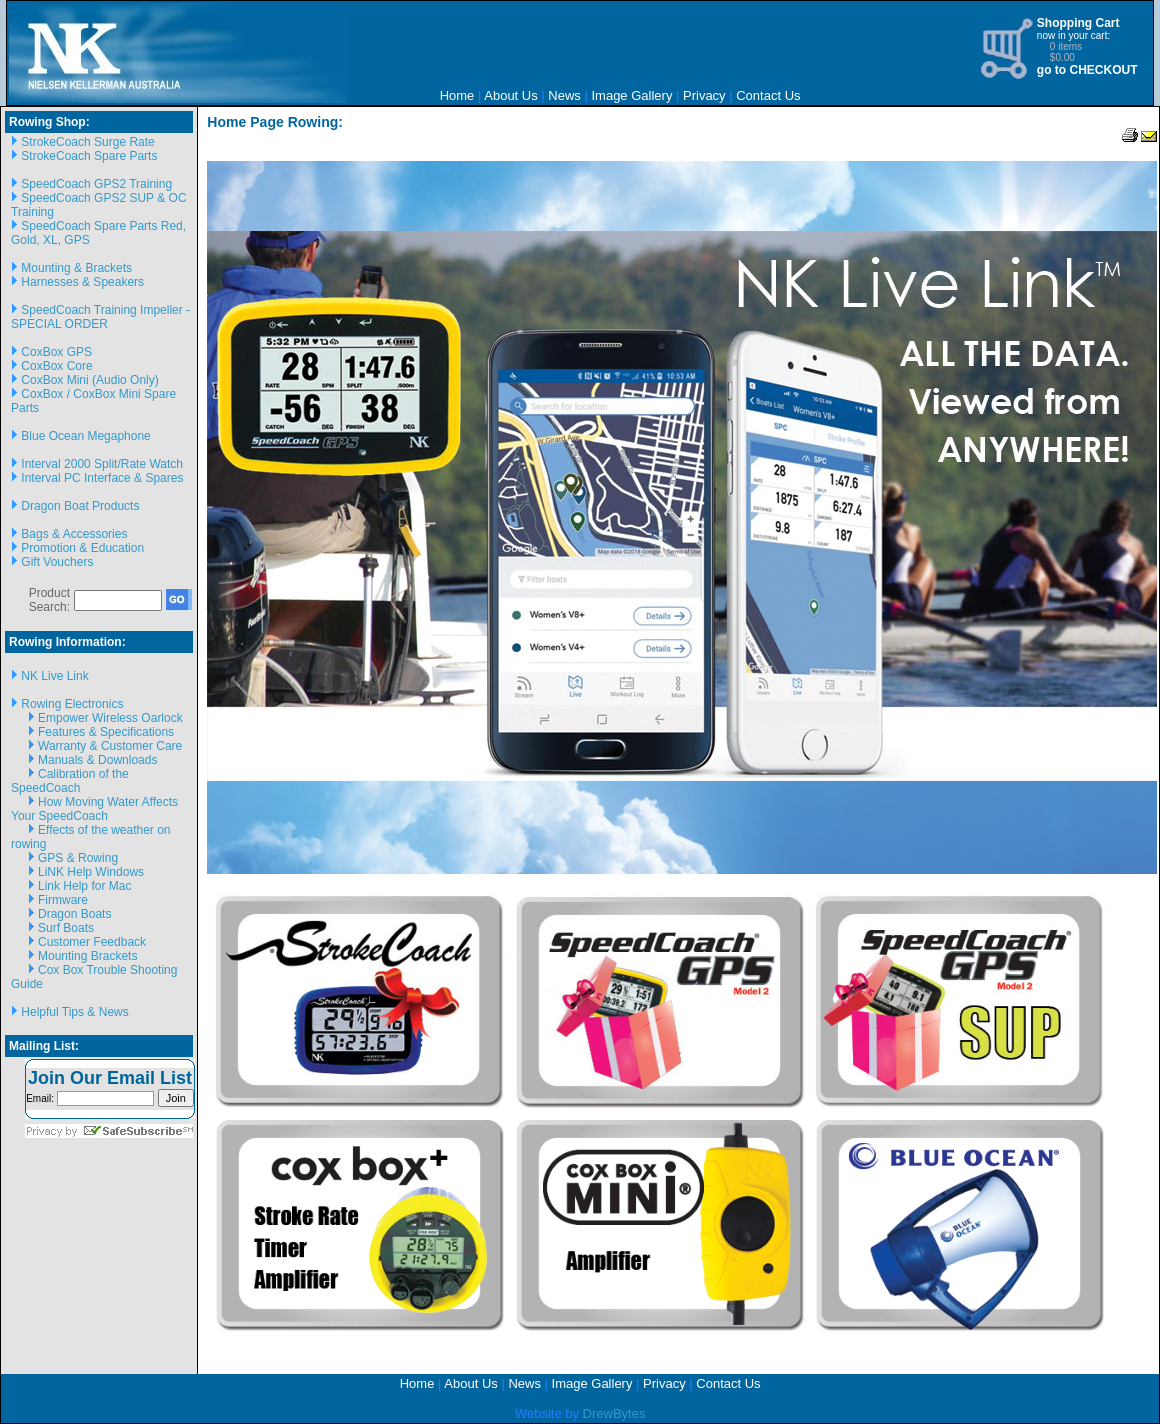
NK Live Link (54, 676)
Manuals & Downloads (97, 760)
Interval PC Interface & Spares (102, 478)
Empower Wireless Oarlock (110, 718)
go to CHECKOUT (1087, 70)
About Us (510, 95)
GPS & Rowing (78, 858)
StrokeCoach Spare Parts (89, 156)
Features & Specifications (106, 732)
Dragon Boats (74, 914)
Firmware (63, 900)
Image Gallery (631, 95)
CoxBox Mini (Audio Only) (89, 380)
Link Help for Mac (84, 886)
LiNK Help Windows (91, 872)
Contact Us (768, 95)
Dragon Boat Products (80, 506)
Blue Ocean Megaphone (85, 436)
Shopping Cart (1078, 23)
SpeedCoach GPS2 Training (96, 184)
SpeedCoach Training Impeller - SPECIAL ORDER (100, 317)
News (564, 95)
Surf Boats (66, 928)
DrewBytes (614, 1413)
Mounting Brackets (87, 956)
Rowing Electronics (72, 704)
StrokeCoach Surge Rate (87, 142)
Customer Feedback (92, 942)
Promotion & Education (82, 548)
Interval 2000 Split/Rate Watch (102, 464)
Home (457, 95)
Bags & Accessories (74, 534)
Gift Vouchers (57, 562)
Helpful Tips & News (74, 1012)
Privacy (704, 95)
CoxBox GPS (56, 352)
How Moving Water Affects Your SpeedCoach (94, 809)
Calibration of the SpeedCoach (70, 781)
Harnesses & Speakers (82, 282)
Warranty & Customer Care (110, 746)
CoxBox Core (56, 366)
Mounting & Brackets (76, 268)
